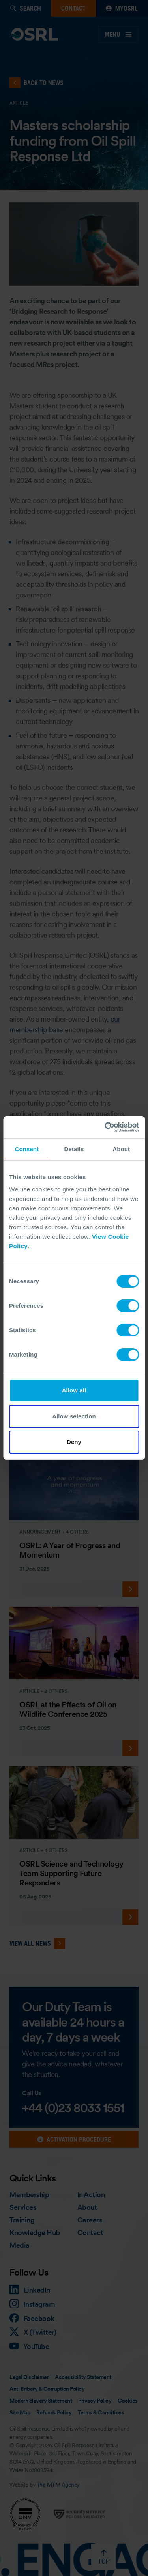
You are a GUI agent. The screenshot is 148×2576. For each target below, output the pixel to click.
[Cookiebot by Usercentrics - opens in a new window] (105, 1127)
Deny (74, 1442)
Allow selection (74, 1416)
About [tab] (121, 1149)
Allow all (74, 1390)
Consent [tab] (27, 1149)
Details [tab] (74, 1149)
